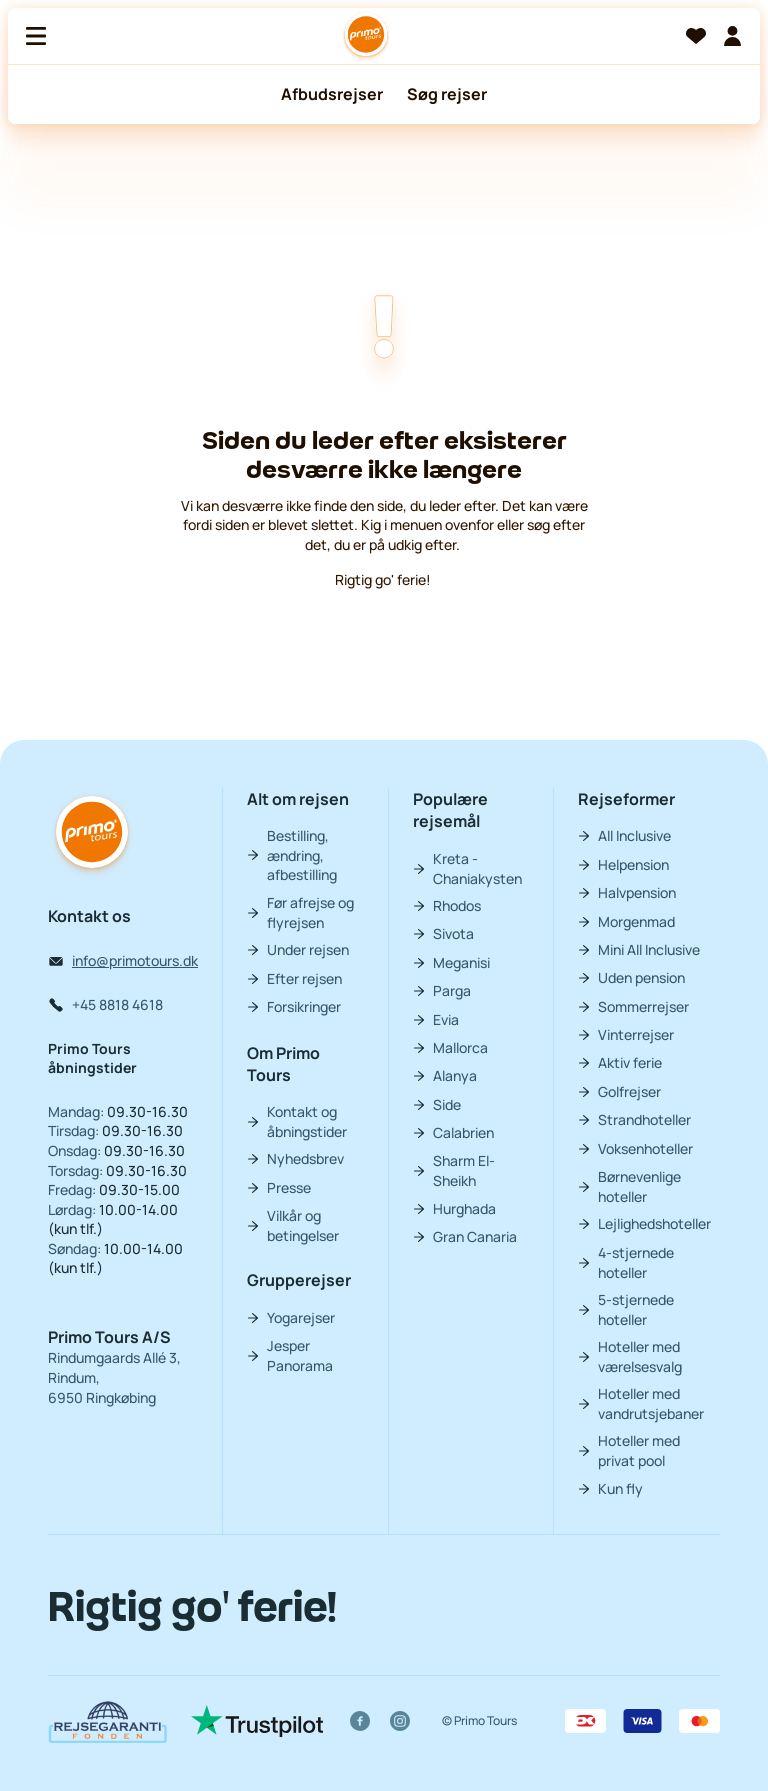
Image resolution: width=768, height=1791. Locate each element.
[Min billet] (732, 36)
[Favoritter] (696, 36)
